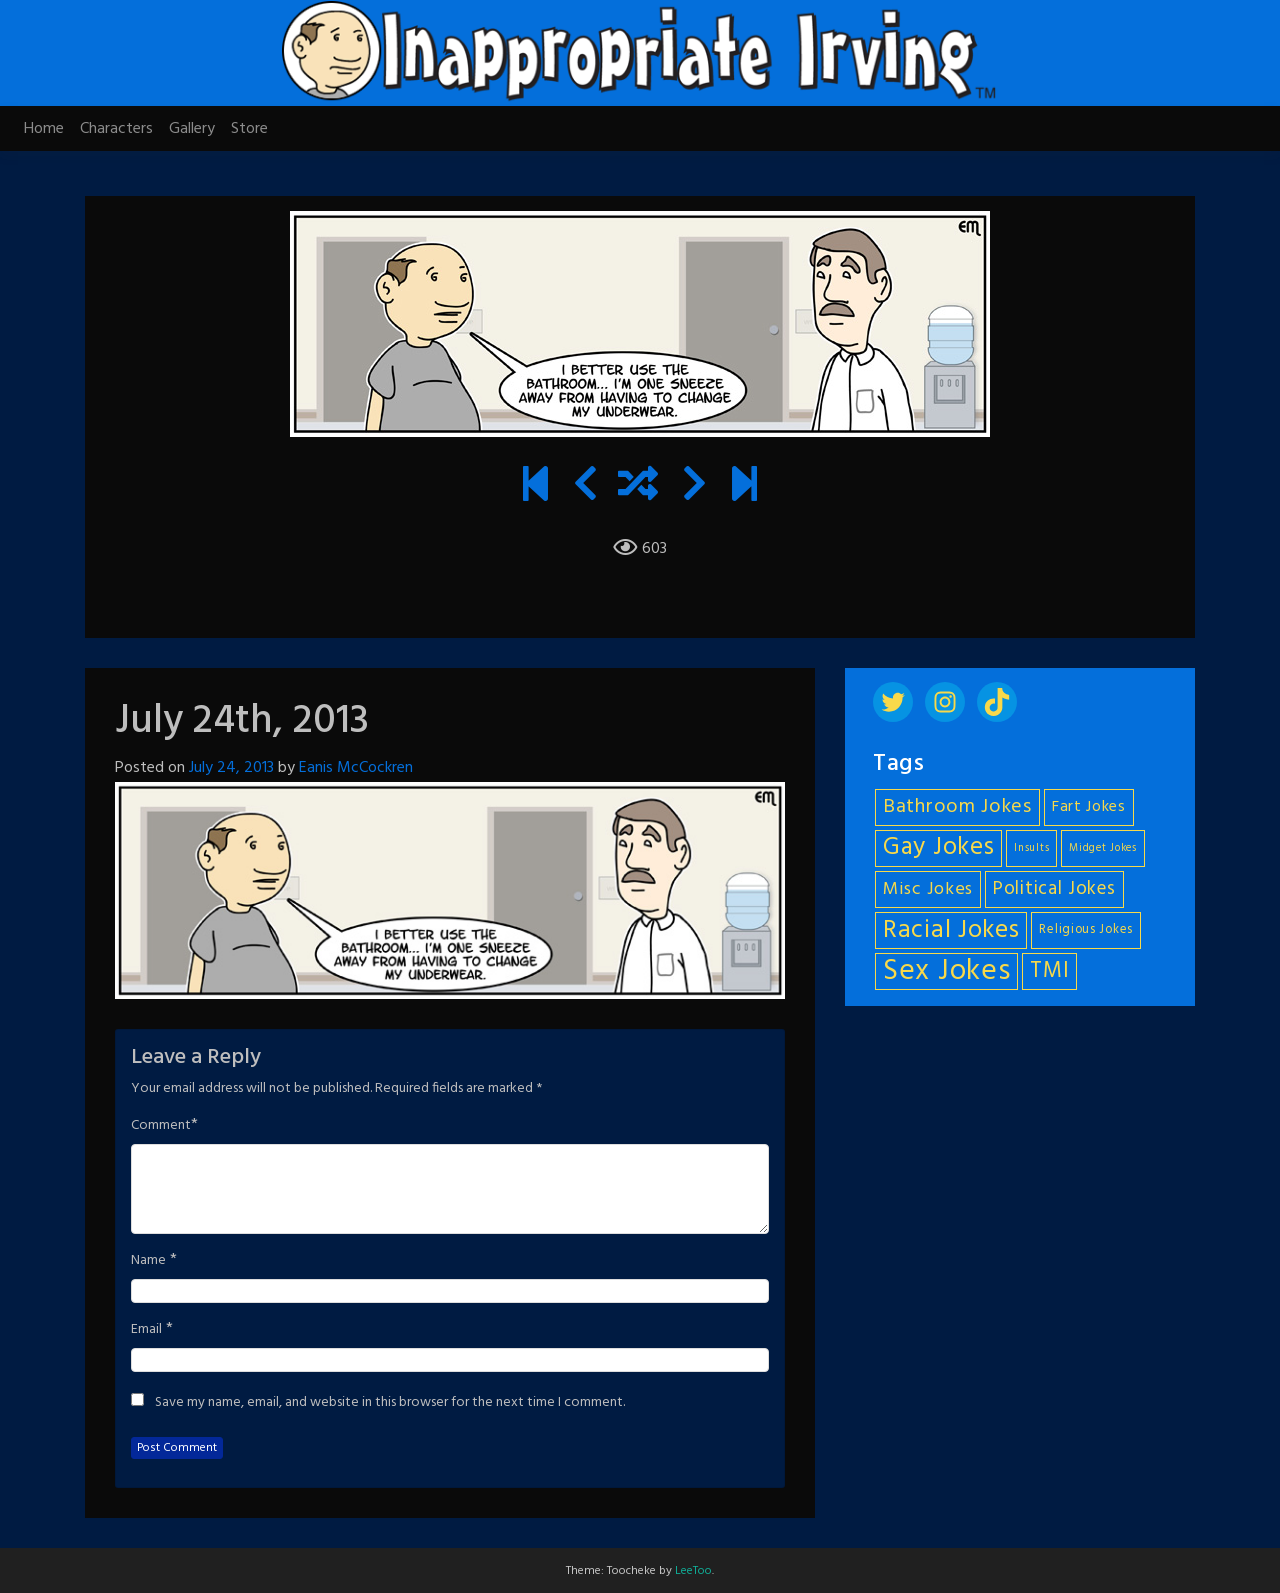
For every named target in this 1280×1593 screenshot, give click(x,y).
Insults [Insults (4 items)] (1031, 848)
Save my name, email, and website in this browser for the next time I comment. (390, 1403)
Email (146, 1330)
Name (148, 1261)
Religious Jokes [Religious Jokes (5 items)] (1086, 930)
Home (44, 129)
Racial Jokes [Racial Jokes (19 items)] (951, 930)
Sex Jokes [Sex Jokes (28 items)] (946, 971)
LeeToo (693, 1571)
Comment (161, 1126)
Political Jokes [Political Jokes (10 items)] (1054, 889)
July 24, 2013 (231, 768)
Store (249, 129)
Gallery (192, 129)
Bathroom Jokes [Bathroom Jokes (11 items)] (957, 807)
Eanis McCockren (356, 768)
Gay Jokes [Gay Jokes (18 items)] (938, 848)
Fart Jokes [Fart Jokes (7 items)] (1089, 807)
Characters (116, 129)
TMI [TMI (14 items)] (1049, 971)
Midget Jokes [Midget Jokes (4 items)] (1102, 848)
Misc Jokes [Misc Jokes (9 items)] (928, 889)
